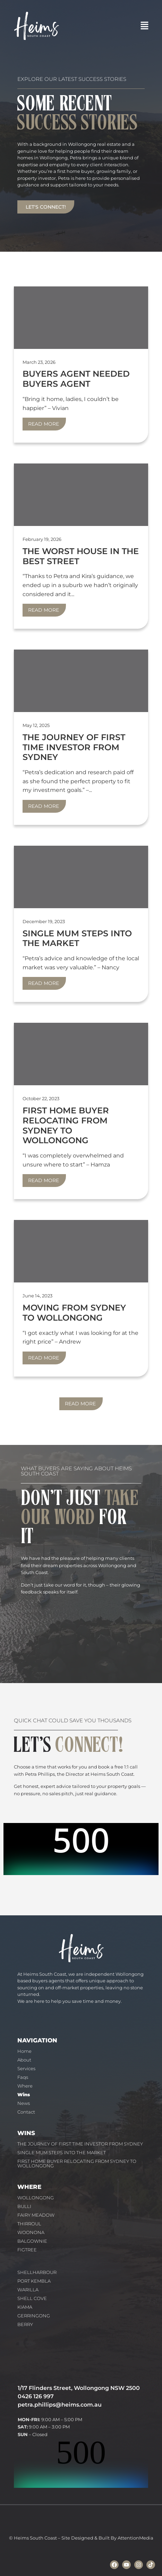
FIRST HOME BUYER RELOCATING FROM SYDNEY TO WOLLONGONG (76, 2163)
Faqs (22, 2077)
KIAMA (24, 2307)
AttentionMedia (135, 2538)
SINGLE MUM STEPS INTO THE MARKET (61, 2152)
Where (25, 2086)
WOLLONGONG (35, 2197)
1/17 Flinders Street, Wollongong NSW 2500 (79, 2388)
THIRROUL (29, 2223)
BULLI (24, 2206)
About (24, 2060)
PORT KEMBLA (34, 2281)
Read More (43, 424)
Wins (23, 2094)
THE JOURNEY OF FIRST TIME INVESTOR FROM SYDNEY (80, 2144)
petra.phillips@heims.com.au (60, 2404)
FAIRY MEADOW (35, 2215)
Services (26, 2068)
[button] (145, 26)
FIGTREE (27, 2249)
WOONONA (30, 2232)
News (23, 2103)
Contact (26, 2112)
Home (24, 2051)
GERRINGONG (33, 2315)
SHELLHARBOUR (37, 2272)
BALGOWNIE (32, 2241)
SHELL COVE (32, 2298)
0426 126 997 (36, 2396)
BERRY (25, 2324)
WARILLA (28, 2289)
